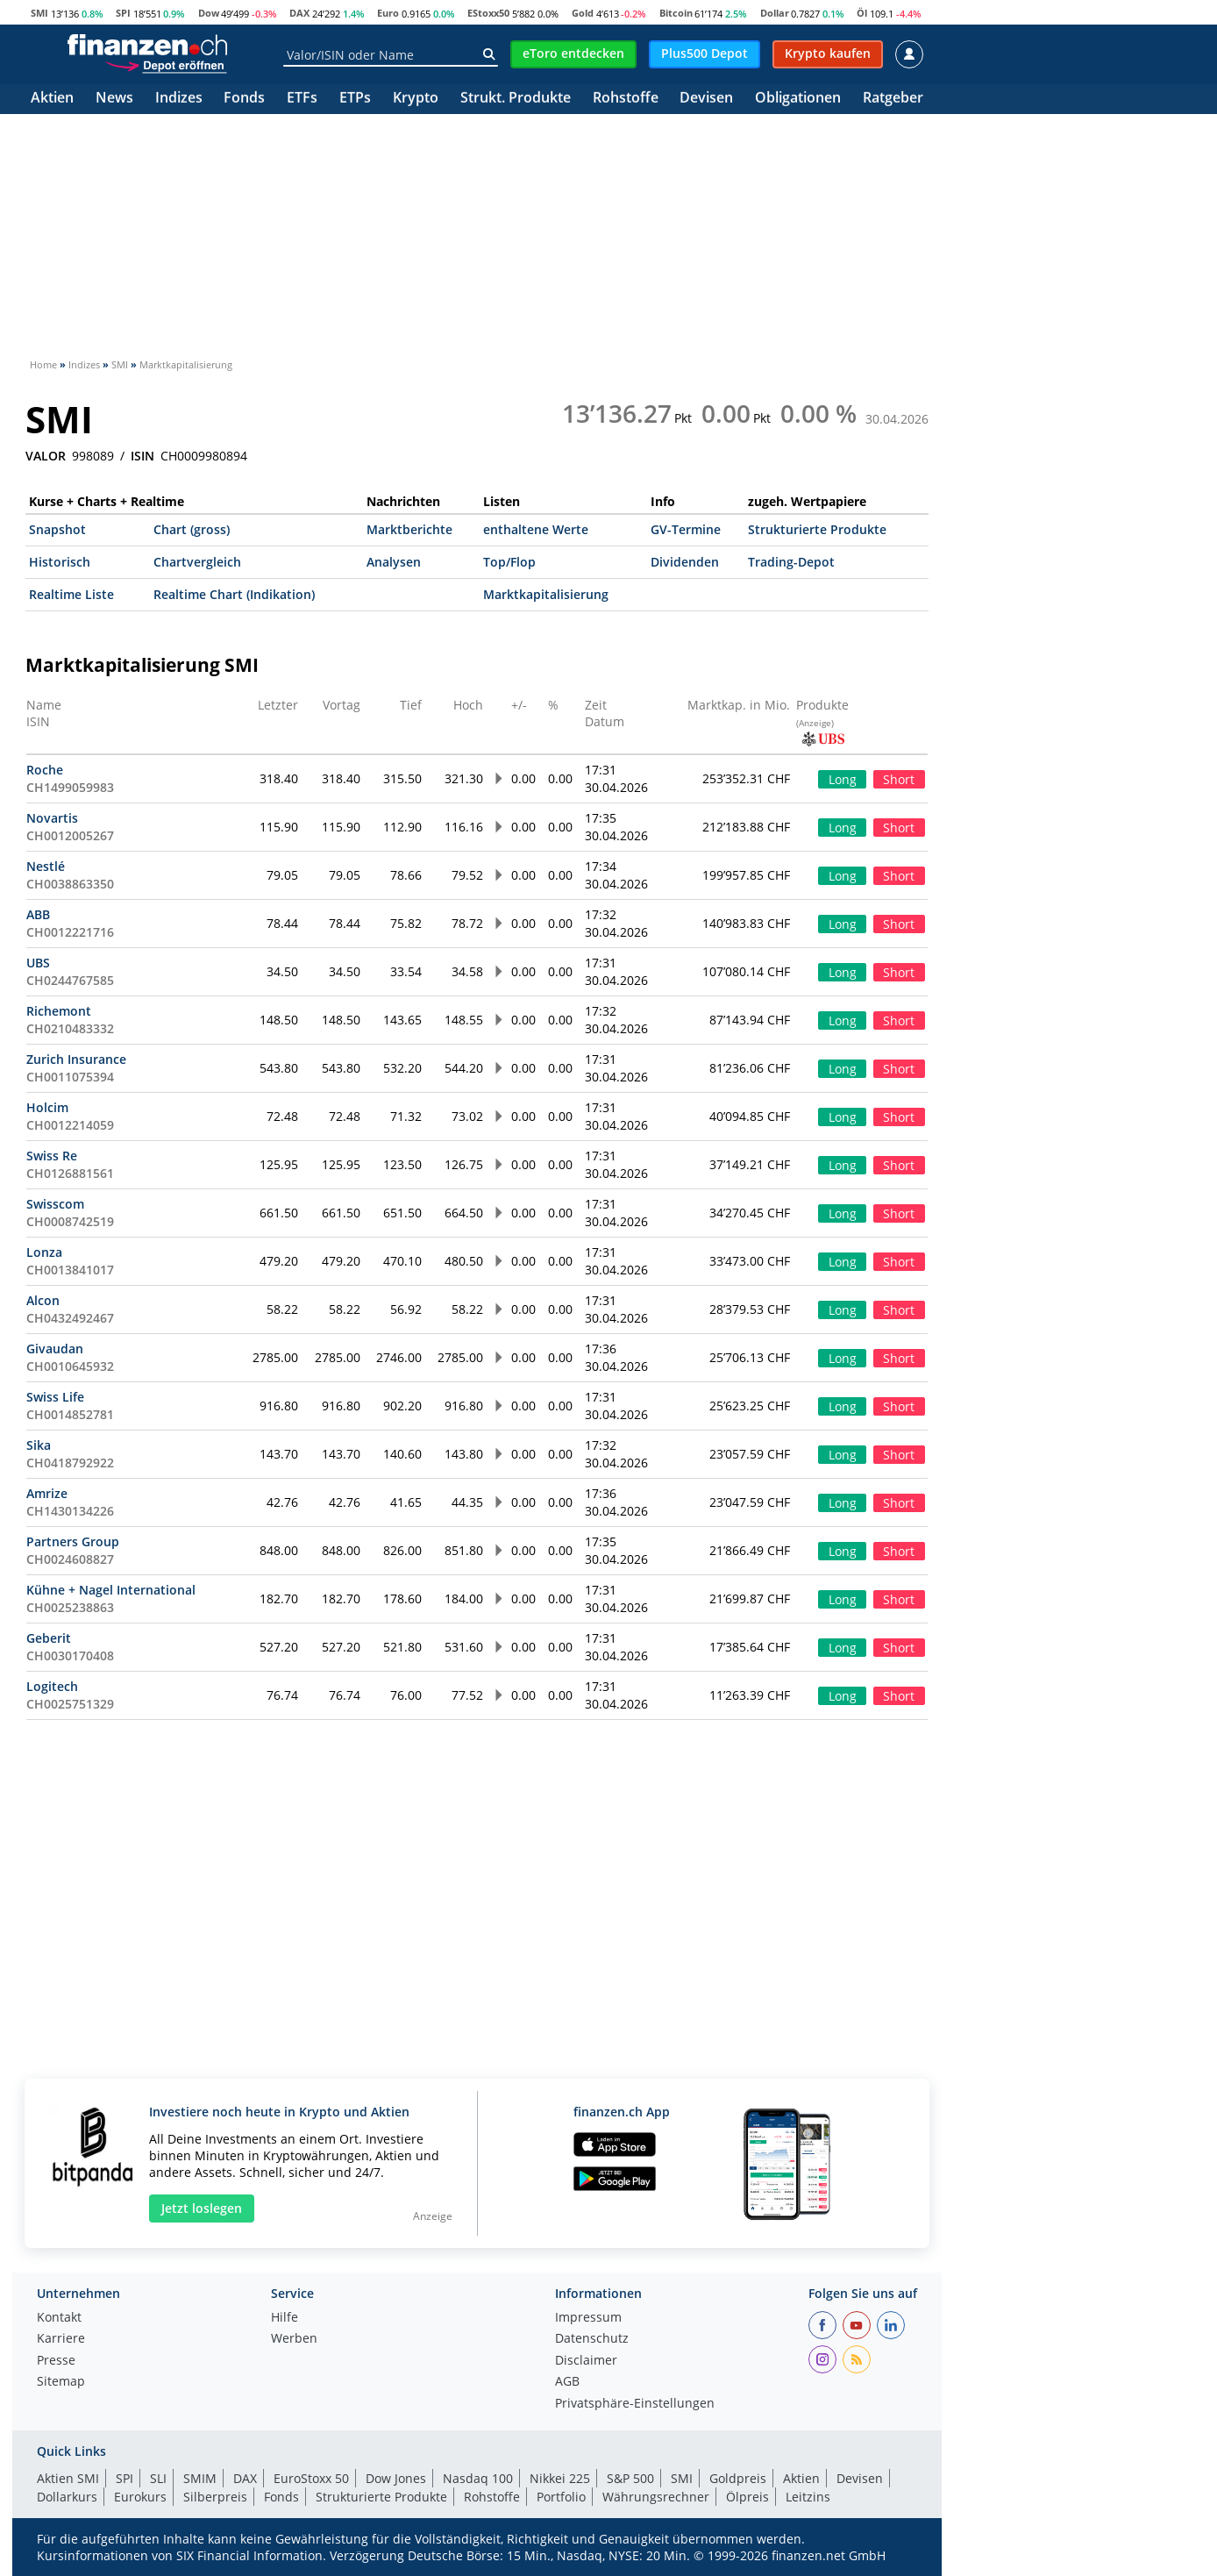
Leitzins (808, 2496)
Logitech (52, 1686)
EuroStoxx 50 (311, 2478)
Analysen (394, 561)
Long (843, 779)
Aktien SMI (68, 2478)
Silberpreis (215, 2496)
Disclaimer (586, 2361)
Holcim (47, 1107)
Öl (862, 12)
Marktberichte (409, 529)
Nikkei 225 (560, 2478)
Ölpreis (747, 2496)
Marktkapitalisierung (545, 594)
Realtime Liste (71, 594)
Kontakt (59, 2318)
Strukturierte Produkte (817, 529)
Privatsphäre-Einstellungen (635, 2404)
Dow (208, 12)
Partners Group (72, 1541)
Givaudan (54, 1348)
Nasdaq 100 (478, 2478)
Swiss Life (55, 1396)
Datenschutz (592, 2339)
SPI (123, 12)
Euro (388, 12)
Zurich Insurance (76, 1059)
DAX (299, 12)
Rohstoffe (625, 98)
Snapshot (57, 529)
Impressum (588, 2318)
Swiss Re (51, 1155)
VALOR (45, 456)
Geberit (48, 1638)
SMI (39, 12)
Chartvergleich (197, 561)
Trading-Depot (791, 561)
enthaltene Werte (535, 529)
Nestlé (45, 866)
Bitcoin (676, 12)
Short (899, 779)
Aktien (52, 98)
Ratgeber (893, 98)
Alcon (43, 1300)
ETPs (355, 98)
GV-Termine (686, 529)
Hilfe (284, 2318)
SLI (158, 2478)
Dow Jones (396, 2478)
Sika (38, 1445)
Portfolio (561, 2496)
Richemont (58, 1011)
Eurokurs (140, 2496)
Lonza (44, 1252)
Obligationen (798, 98)
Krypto (415, 98)
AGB (567, 2382)
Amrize (47, 1493)
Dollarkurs (67, 2496)
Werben (294, 2339)
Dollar (774, 12)
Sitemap (61, 2382)
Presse (56, 2361)
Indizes (179, 98)
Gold (583, 12)
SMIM (200, 2478)
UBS (38, 962)
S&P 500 (630, 2478)
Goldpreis (737, 2478)
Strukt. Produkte (515, 98)
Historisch (59, 561)
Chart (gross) (191, 529)
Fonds (244, 98)
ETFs (302, 98)
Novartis (52, 818)
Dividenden (685, 561)
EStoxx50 (488, 12)
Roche (44, 769)
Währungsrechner (655, 2496)
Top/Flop (509, 561)
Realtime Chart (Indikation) (234, 594)
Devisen (706, 98)
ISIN (142, 456)
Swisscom (55, 1203)
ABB (38, 914)
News (114, 98)
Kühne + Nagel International (111, 1589)
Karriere (61, 2339)
